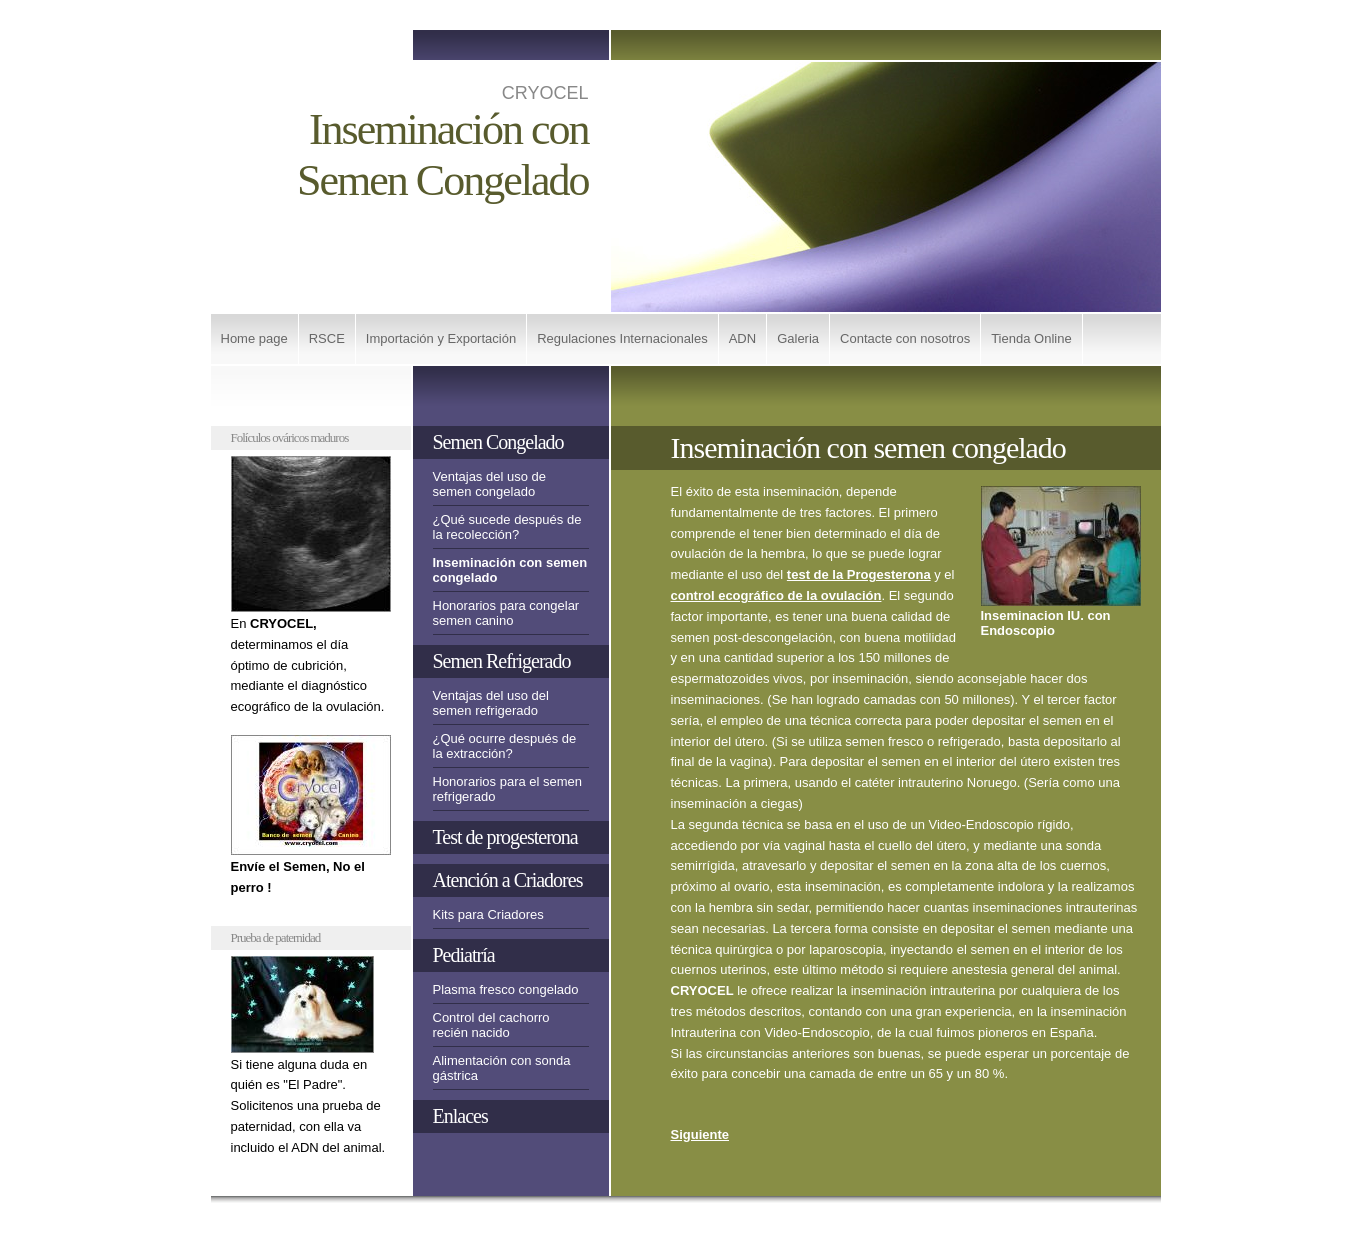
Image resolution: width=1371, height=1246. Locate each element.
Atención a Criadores (508, 880)
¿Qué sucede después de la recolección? (507, 527)
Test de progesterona (505, 837)
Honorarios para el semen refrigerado (508, 789)
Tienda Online (1031, 338)
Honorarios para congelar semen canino (506, 613)
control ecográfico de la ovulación (776, 595)
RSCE (327, 338)
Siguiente (700, 1134)
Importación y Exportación (441, 338)
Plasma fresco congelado (506, 989)
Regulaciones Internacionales (622, 338)
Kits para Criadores (488, 914)
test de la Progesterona (859, 574)
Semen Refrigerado (502, 661)
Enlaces (460, 1116)
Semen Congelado (498, 442)
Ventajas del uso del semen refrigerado (491, 703)
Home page (254, 338)
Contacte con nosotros (905, 338)
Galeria (798, 338)
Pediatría (464, 955)
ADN (742, 338)
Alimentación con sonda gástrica (502, 1068)
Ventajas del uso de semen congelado (489, 484)
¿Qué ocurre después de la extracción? (505, 746)
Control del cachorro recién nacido (491, 1025)
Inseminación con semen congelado (510, 570)
